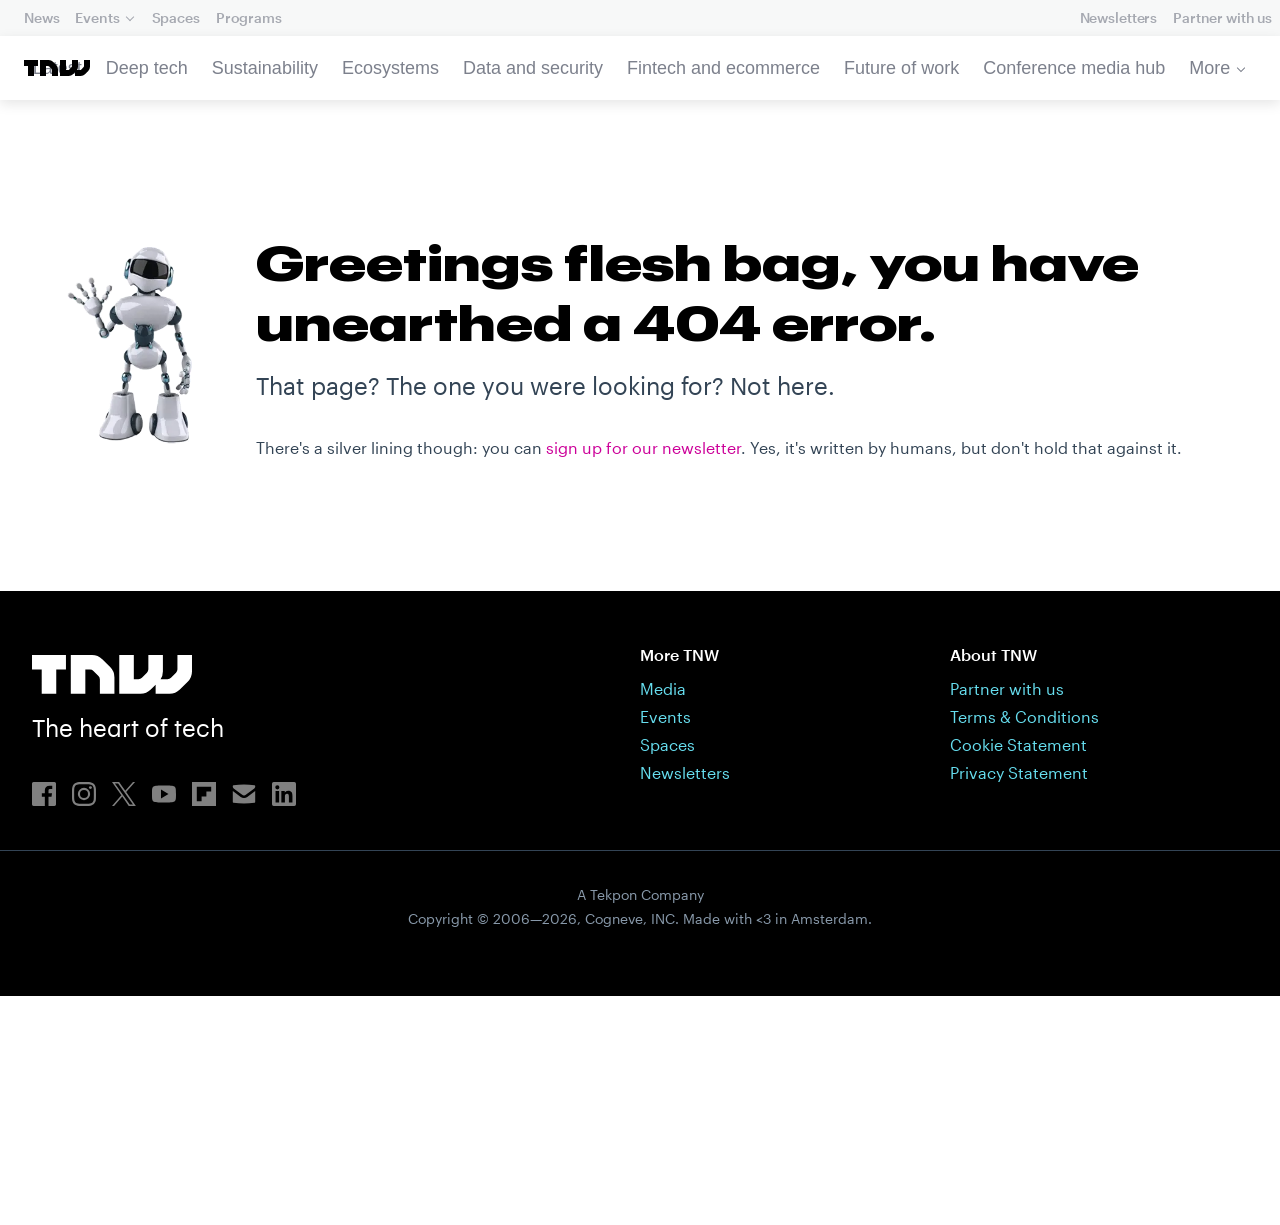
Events (97, 17)
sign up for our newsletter (643, 814)
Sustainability (265, 68)
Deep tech (147, 68)
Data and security (533, 68)
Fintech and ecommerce (723, 68)
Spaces (176, 17)
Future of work (901, 68)
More (1209, 68)
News (41, 17)
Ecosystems (390, 68)
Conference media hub (1074, 68)
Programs (249, 17)
